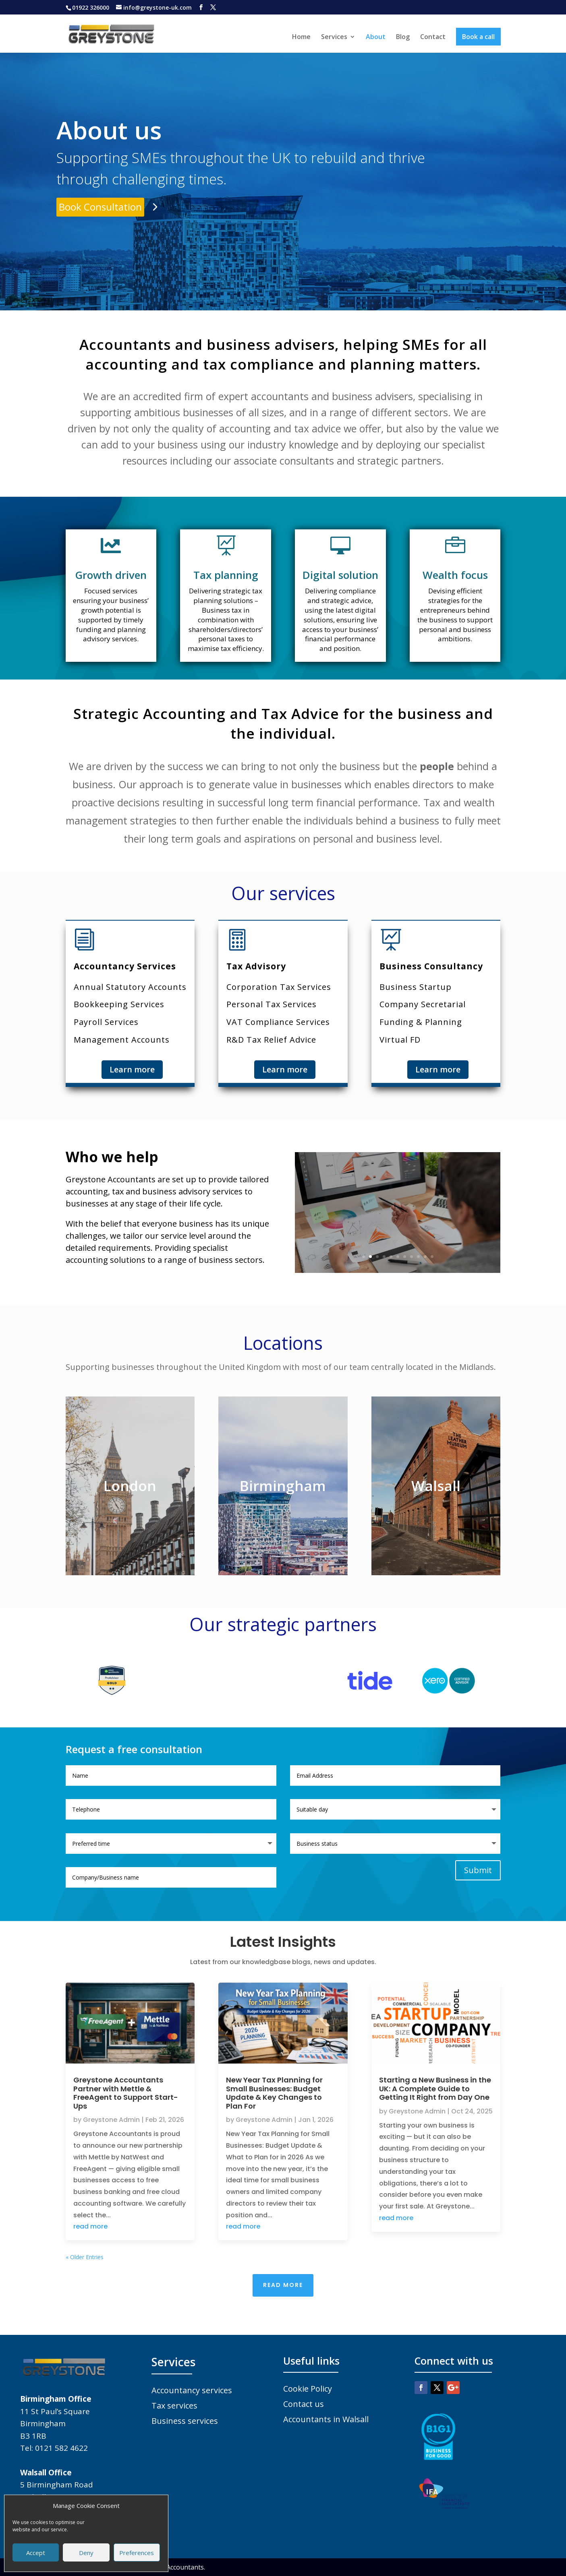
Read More (283, 2285)
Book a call (478, 36)
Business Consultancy (431, 966)
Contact (433, 37)
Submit (478, 1870)
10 (425, 1256)
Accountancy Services (125, 966)
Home (301, 37)
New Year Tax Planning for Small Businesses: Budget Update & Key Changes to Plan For (274, 2093)
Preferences (136, 2553)
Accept (35, 2553)
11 (432, 1256)
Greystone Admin (111, 2119)
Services (334, 37)
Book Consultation (100, 206)
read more (90, 2226)
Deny (86, 2553)
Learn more (132, 1069)
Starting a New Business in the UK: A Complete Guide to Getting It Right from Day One (435, 2088)
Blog (403, 37)
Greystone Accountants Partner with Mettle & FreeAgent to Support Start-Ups (125, 2093)
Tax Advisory (256, 966)
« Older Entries (85, 2257)
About (376, 37)
